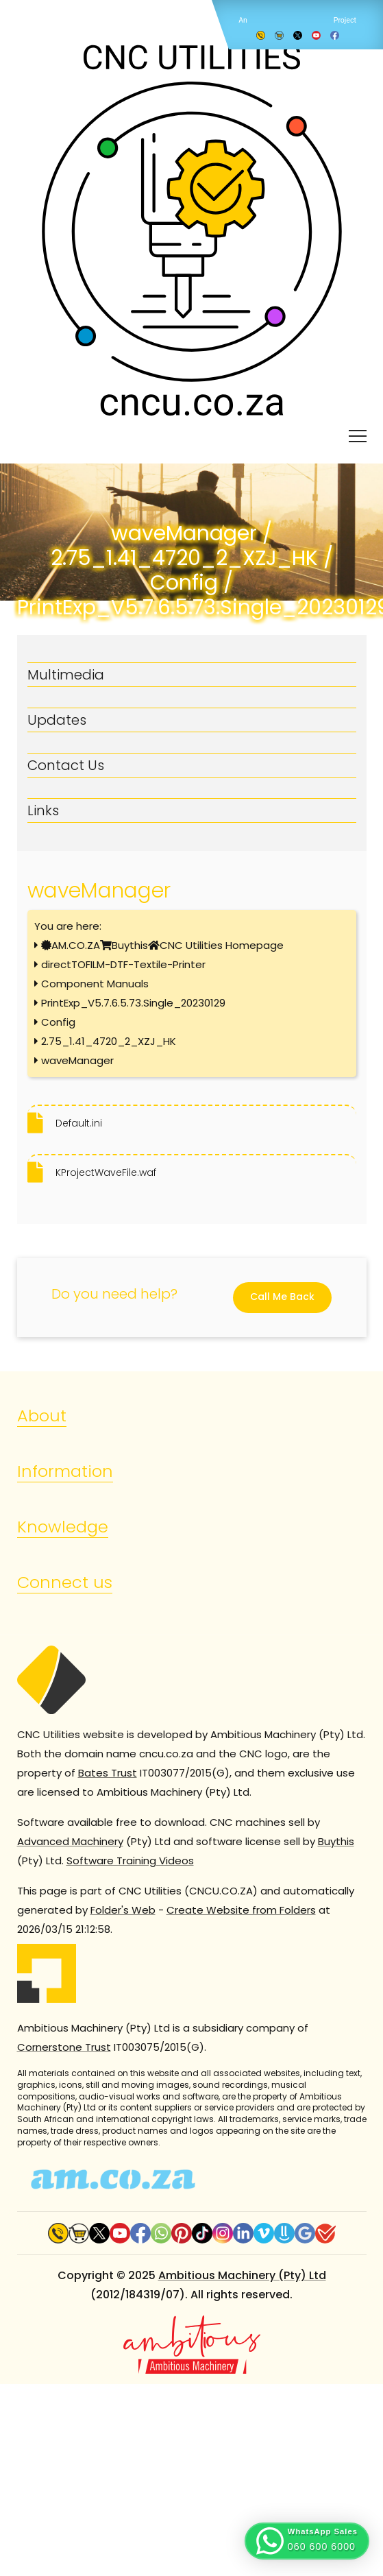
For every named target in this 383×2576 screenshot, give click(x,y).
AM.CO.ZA (75, 945)
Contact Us (65, 765)
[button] (307, 2541)
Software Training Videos (130, 1860)
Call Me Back (282, 1296)
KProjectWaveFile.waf (105, 1172)
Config (58, 1022)
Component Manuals (95, 983)
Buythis (130, 945)
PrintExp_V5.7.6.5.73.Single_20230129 (133, 1003)
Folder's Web (123, 1910)
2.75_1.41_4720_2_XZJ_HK (108, 1041)
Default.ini (78, 1123)
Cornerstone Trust (64, 2047)
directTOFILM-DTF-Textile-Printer (123, 964)
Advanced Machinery (70, 1841)
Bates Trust (107, 1773)
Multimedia (65, 674)
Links (43, 810)
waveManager (77, 1060)
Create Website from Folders (241, 1910)
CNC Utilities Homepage (222, 945)
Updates (56, 720)
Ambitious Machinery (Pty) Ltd (242, 2275)
